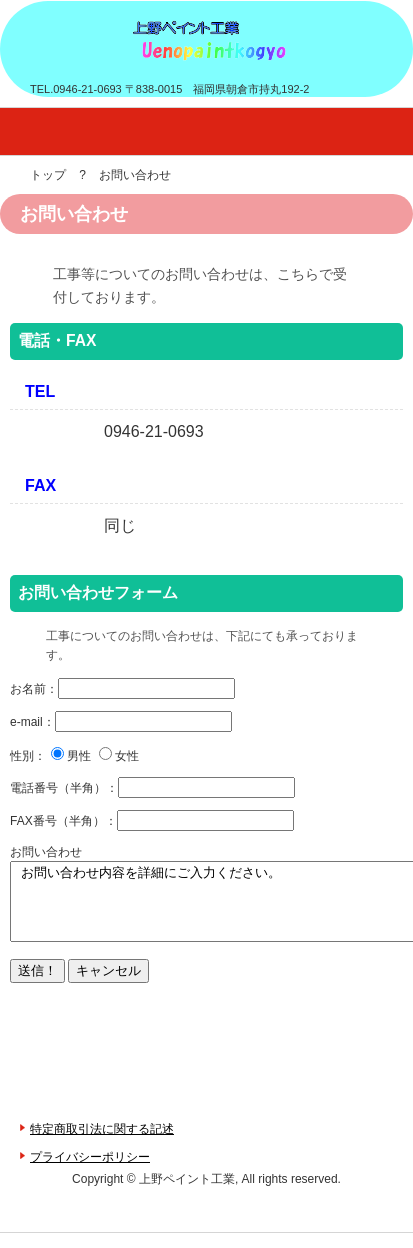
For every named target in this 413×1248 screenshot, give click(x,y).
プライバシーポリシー (90, 1172)
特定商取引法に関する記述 (102, 1144)
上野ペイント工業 (118, 94)
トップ (48, 175)
